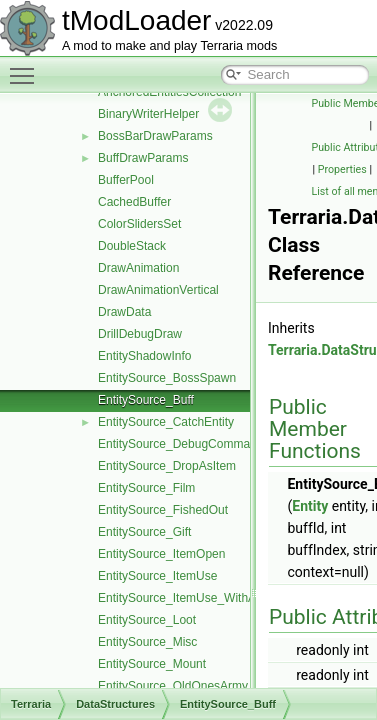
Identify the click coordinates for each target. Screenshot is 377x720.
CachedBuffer (134, 202)
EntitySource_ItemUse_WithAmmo (190, 598)
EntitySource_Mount (152, 664)
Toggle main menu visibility (27, 67)
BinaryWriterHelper (148, 114)
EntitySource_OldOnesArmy (173, 686)
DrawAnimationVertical (158, 290)
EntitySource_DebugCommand (180, 444)
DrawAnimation (138, 268)
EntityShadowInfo (144, 356)
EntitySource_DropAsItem (167, 466)
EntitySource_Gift (144, 532)
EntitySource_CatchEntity (166, 422)
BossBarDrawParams (155, 136)
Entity (310, 506)
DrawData (124, 312)
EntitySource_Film (146, 488)
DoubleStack (132, 246)
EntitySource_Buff (146, 400)
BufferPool (126, 180)
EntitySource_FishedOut (163, 510)
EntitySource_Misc (147, 642)
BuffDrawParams (143, 158)
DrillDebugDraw (140, 334)
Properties (342, 169)
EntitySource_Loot (147, 620)
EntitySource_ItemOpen (161, 554)
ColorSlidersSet (139, 224)
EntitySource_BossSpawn (167, 378)
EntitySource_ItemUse (157, 576)
